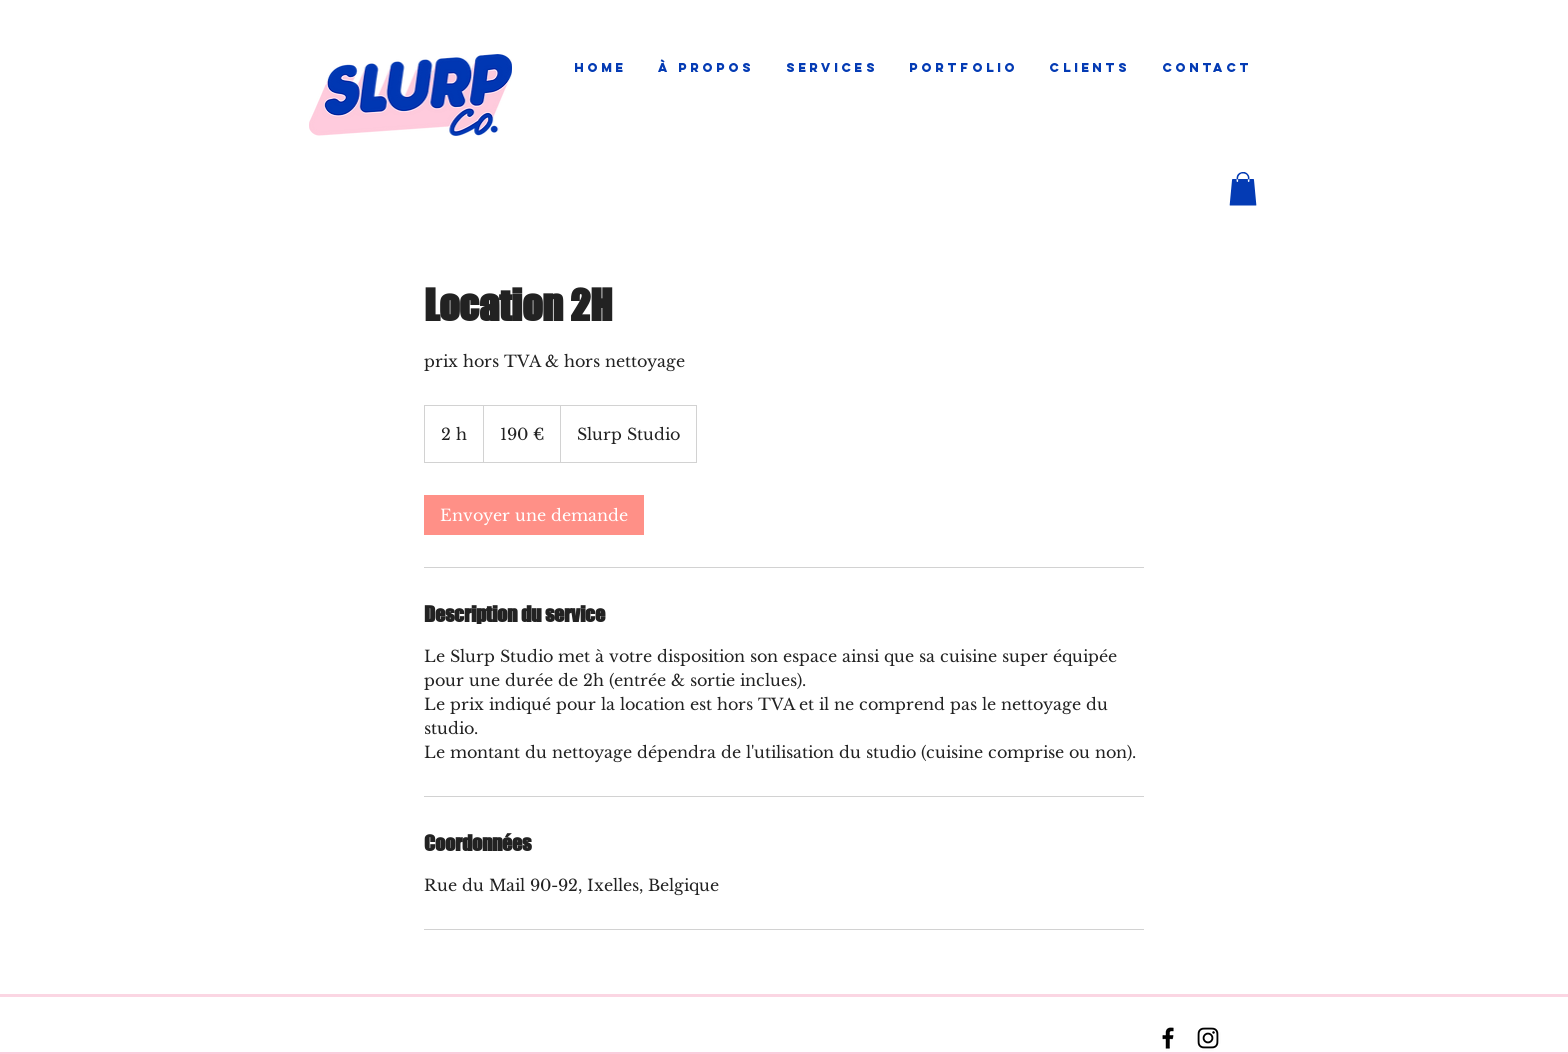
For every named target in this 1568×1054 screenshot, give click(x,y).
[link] (534, 515)
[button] (831, 68)
